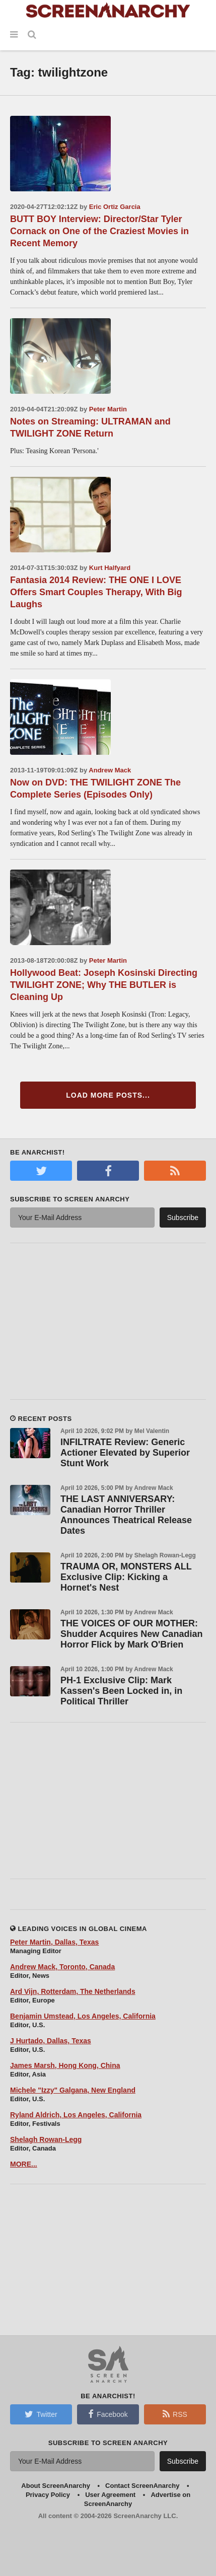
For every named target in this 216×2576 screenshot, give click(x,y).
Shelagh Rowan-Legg (46, 2139)
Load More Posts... (108, 1095)
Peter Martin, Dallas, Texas (54, 1942)
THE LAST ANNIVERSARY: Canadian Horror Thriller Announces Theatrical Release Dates (126, 1515)
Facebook (107, 2413)
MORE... (23, 2164)
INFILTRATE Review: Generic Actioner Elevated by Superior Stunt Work (125, 1452)
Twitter (41, 2413)
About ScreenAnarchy (55, 2485)
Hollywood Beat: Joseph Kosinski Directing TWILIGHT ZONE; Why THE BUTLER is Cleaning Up (103, 985)
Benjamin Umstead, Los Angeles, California (83, 2016)
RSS (175, 2413)
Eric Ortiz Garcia (114, 206)
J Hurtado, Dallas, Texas (50, 2041)
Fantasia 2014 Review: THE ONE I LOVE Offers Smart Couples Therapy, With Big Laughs (96, 592)
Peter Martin (108, 409)
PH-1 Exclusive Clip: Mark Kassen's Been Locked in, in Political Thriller (121, 1690)
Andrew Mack (110, 770)
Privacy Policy (48, 2494)
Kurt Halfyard (109, 567)
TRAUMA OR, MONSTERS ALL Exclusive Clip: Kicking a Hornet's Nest (125, 1577)
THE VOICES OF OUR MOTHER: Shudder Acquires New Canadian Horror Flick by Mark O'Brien (131, 1634)
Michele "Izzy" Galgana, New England (72, 2090)
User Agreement (110, 2494)
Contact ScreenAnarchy (142, 2485)
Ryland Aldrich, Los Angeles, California (75, 2115)
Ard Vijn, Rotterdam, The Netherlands (72, 1991)
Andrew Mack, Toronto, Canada (62, 1967)
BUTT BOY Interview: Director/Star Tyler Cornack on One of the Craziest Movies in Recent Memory (99, 231)
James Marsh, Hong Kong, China (65, 2065)
